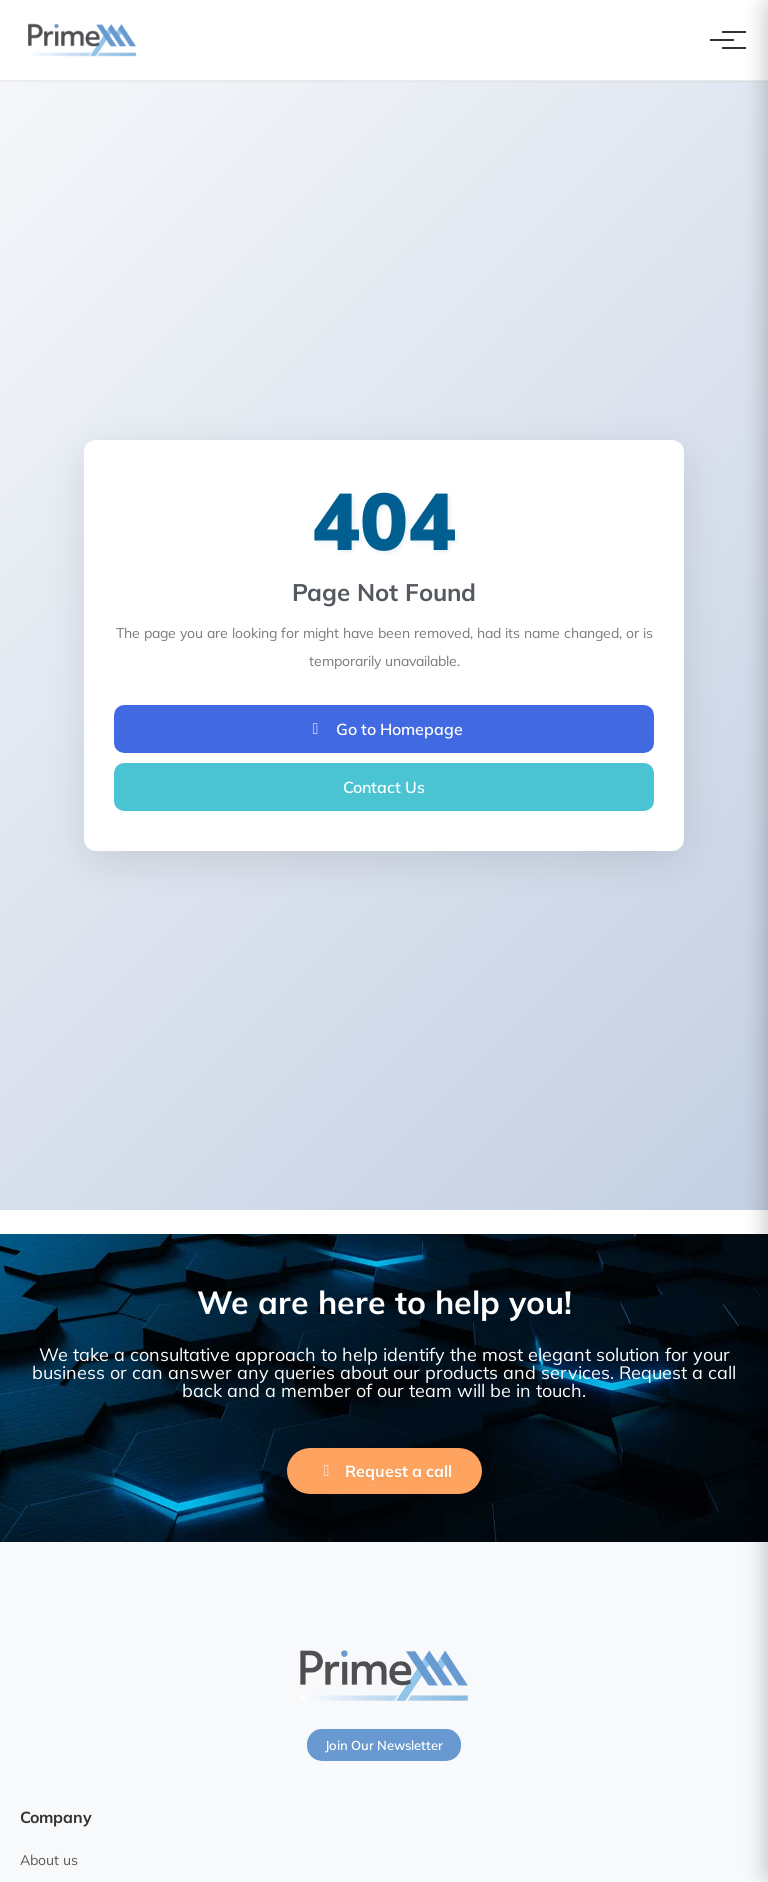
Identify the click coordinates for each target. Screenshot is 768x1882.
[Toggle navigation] (722, 40)
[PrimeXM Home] (82, 40)
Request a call (384, 1471)
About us (49, 1860)
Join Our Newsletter (384, 1745)
